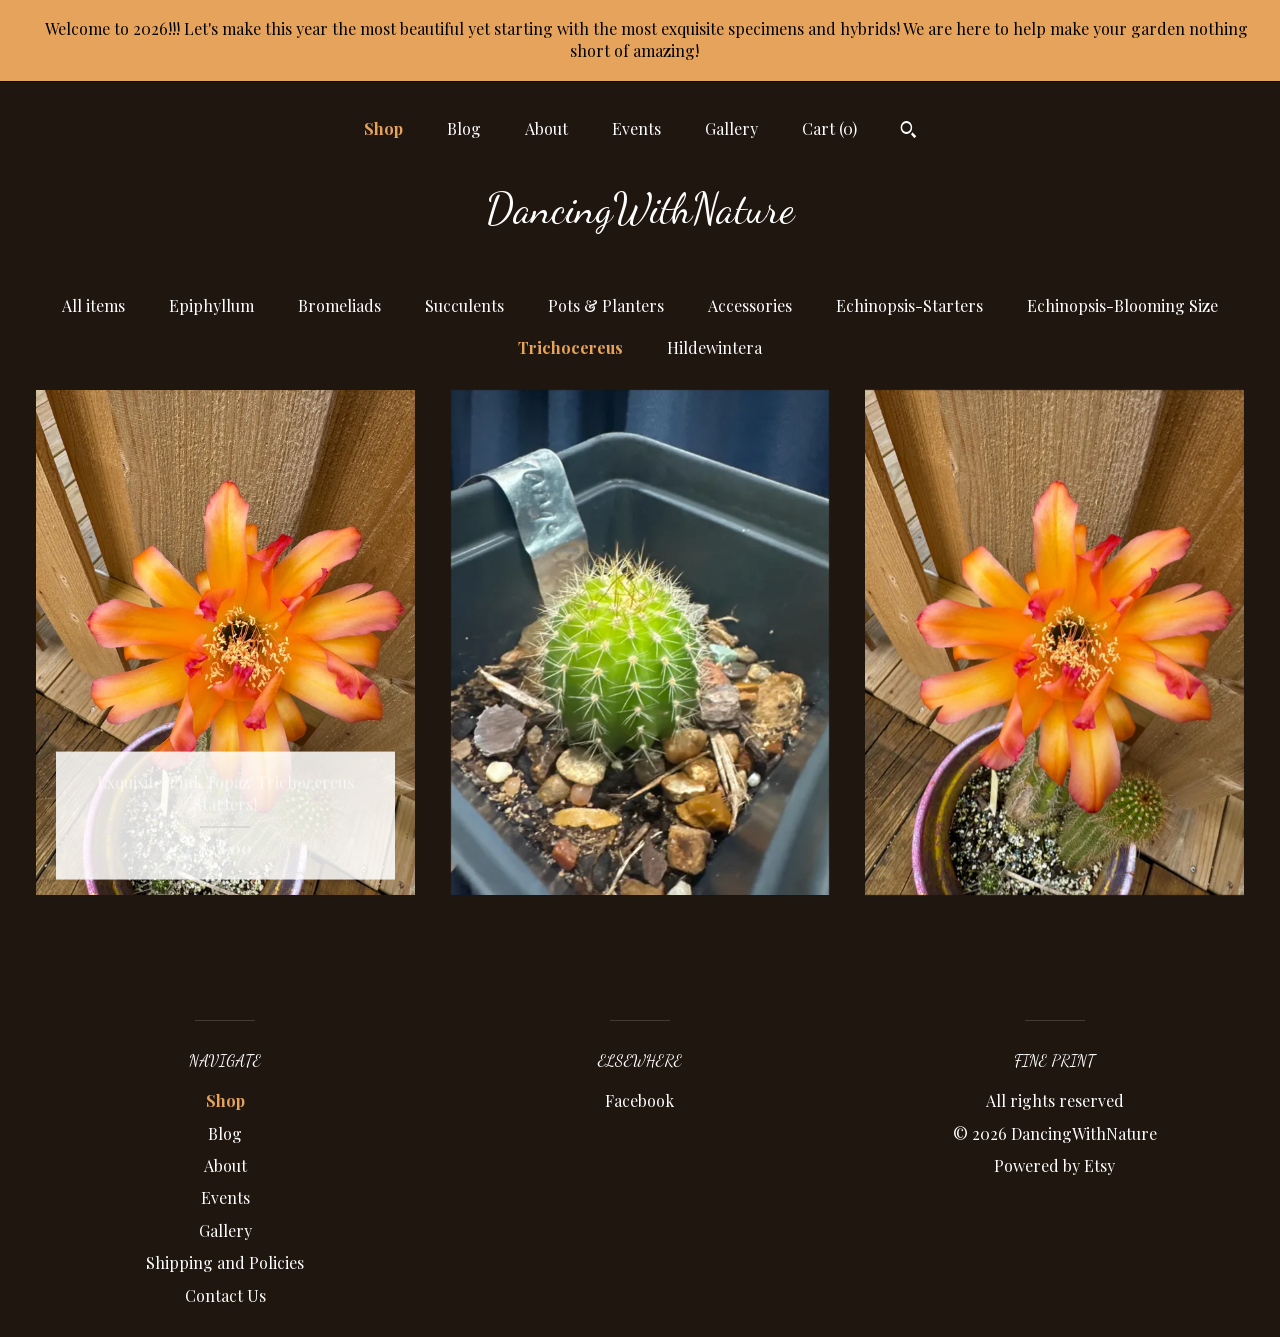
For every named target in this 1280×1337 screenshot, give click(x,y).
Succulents (464, 305)
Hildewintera (714, 347)
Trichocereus (570, 347)
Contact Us (225, 1295)
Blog (464, 128)
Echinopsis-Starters (909, 305)
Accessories (750, 305)
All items (93, 305)
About (546, 128)
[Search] (908, 132)
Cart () (829, 128)
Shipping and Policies (225, 1262)
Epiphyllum (211, 305)
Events (636, 128)
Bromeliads (339, 305)
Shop (383, 128)
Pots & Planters (606, 305)
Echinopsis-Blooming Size (1122, 305)
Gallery (731, 128)
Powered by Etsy (1054, 1165)
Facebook (639, 1100)
